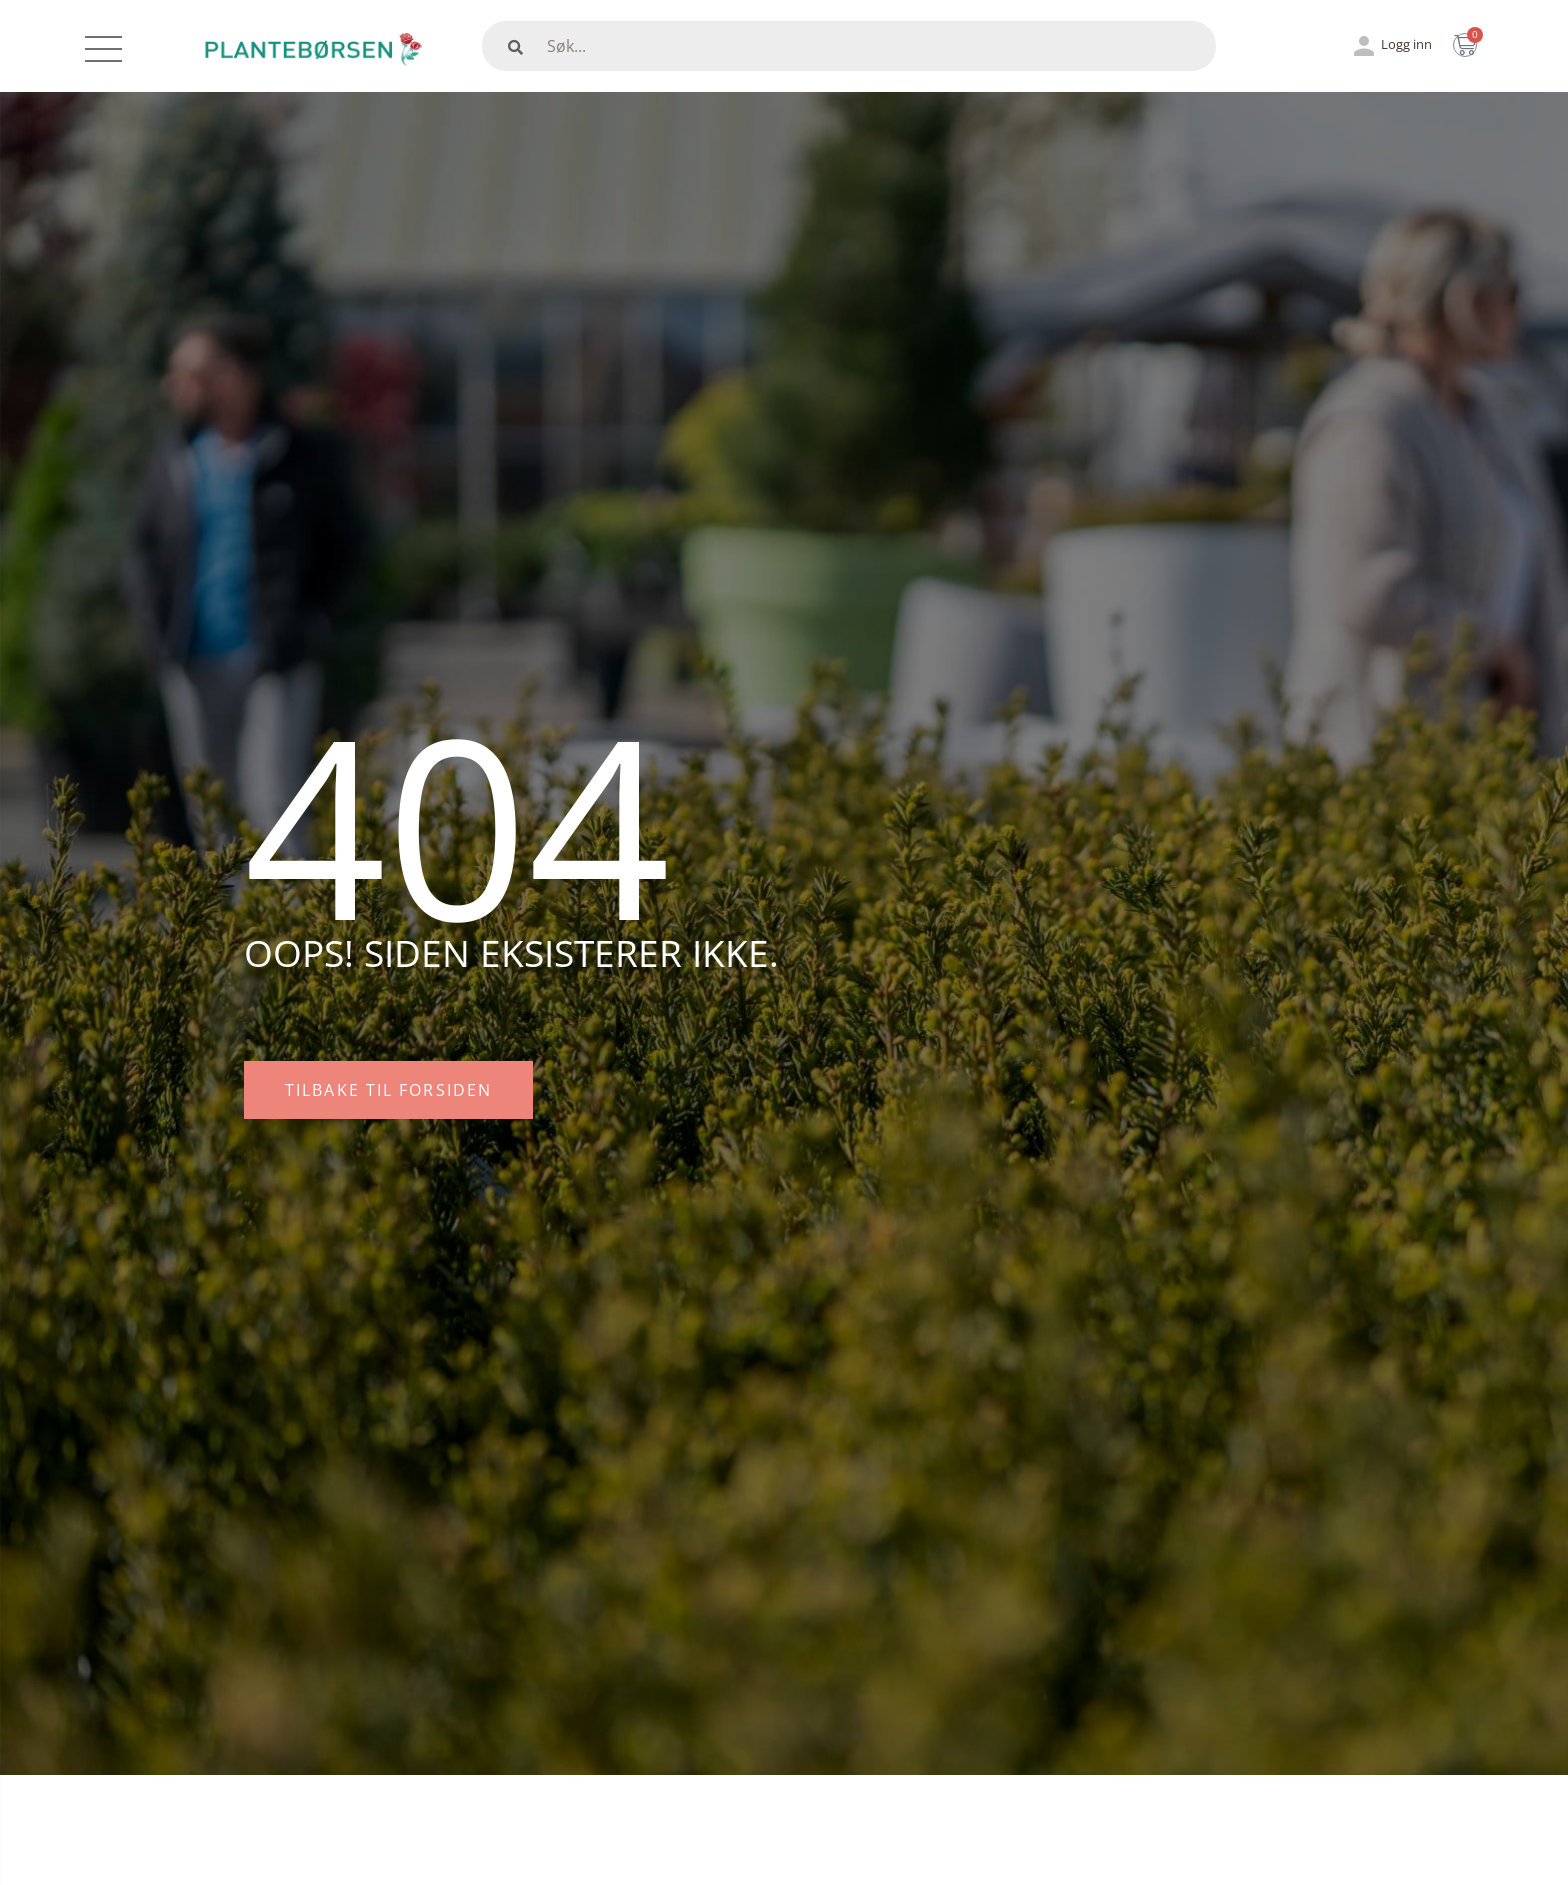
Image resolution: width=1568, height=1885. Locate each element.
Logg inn (1406, 44)
